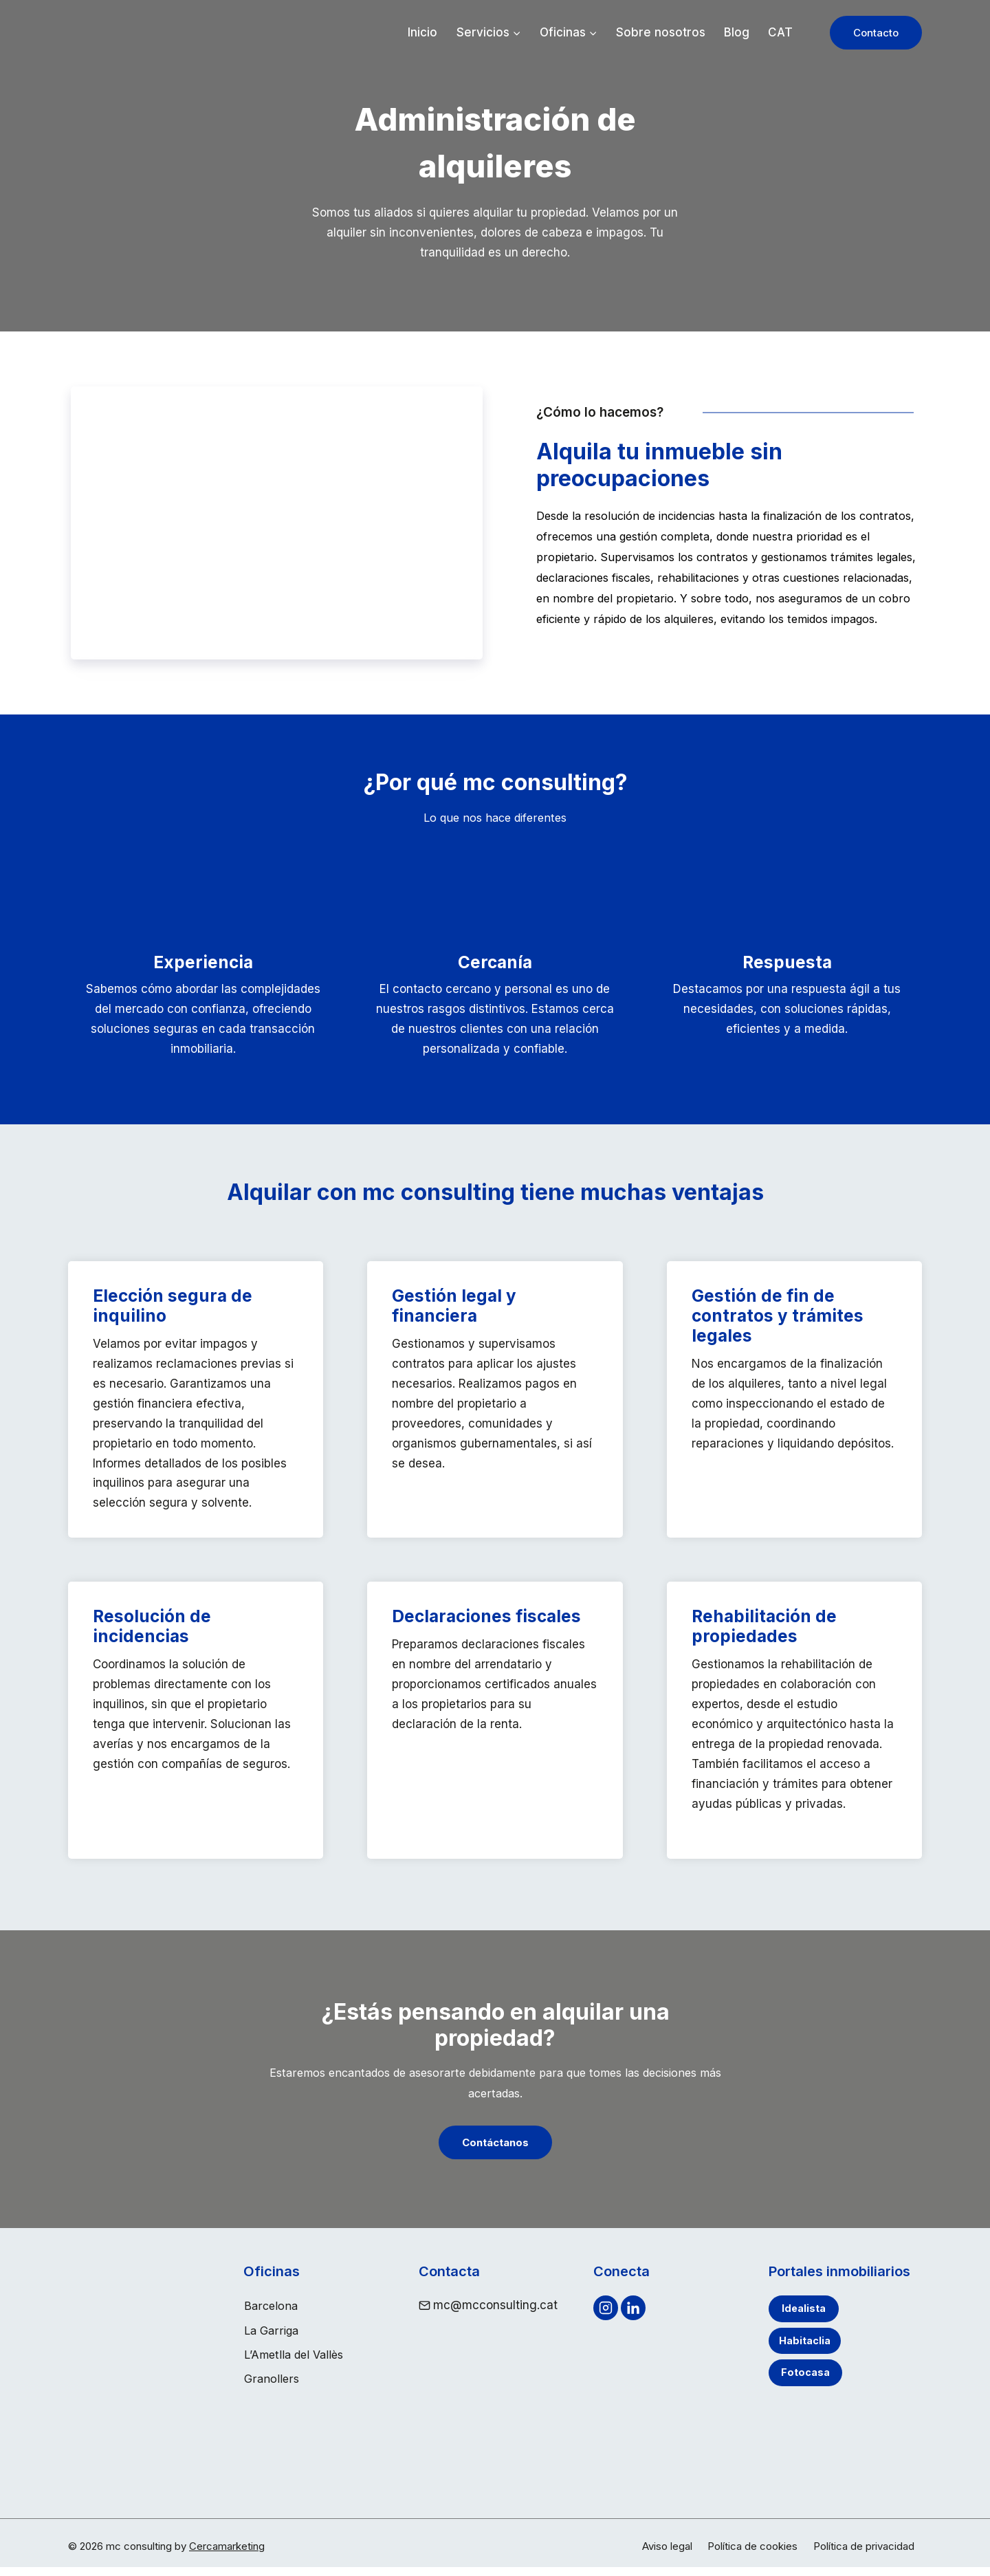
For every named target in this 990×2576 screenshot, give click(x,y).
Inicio (422, 32)
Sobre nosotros (660, 32)
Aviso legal (667, 2555)
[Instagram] (605, 2321)
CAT (780, 32)
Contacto (876, 32)
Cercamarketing (227, 2555)
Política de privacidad (863, 2555)
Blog (736, 32)
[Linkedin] (633, 2321)
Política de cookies (752, 2555)
